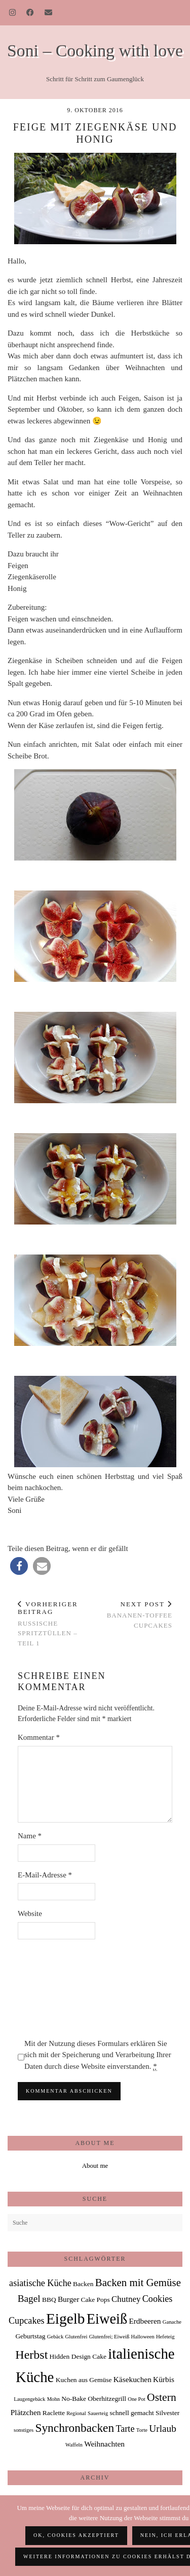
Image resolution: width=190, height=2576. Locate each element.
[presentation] (59, 1988)
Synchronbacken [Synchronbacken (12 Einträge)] (74, 2427)
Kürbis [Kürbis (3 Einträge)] (163, 2379)
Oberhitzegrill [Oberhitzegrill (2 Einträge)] (107, 2398)
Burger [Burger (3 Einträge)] (68, 2299)
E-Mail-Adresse (45, 1875)
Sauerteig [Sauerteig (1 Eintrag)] (98, 2413)
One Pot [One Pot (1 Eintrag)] (136, 2399)
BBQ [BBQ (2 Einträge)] (49, 2299)
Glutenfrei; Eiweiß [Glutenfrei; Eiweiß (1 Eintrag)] (109, 2336)
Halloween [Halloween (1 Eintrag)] (143, 2336)
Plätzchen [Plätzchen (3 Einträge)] (26, 2412)
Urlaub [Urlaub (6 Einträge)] (162, 2428)
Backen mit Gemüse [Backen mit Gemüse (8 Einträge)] (138, 2282)
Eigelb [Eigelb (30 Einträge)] (65, 2318)
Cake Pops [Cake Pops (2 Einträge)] (95, 2299)
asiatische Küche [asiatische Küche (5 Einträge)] (40, 2283)
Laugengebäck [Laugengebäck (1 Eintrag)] (29, 2399)
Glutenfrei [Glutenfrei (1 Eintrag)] (76, 2336)
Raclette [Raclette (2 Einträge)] (54, 2413)
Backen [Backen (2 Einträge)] (83, 2284)
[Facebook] (30, 13)
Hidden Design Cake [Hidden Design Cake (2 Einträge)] (78, 2356)
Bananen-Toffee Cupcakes (134, 1614)
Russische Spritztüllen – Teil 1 (56, 1623)
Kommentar (39, 1737)
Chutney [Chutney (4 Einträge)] (125, 2299)
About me (95, 2165)
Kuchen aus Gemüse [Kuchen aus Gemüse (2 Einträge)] (84, 2380)
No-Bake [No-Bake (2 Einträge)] (73, 2398)
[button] (19, 1566)
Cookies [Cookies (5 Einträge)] (157, 2299)
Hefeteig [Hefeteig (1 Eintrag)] (165, 2336)
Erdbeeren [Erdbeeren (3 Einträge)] (145, 2321)
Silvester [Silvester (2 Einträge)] (167, 2413)
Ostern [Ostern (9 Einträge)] (161, 2397)
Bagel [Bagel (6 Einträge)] (29, 2298)
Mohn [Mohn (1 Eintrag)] (53, 2399)
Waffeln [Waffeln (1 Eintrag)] (74, 2445)
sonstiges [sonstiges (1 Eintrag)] (23, 2430)
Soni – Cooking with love (95, 50)
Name (30, 1836)
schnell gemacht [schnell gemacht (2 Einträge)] (131, 2413)
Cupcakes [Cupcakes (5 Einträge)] (27, 2321)
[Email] (49, 13)
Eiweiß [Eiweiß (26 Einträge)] (107, 2319)
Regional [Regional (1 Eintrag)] (76, 2413)
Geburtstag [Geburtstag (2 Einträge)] (30, 2336)
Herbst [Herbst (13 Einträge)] (31, 2354)
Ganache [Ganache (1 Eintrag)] (172, 2322)
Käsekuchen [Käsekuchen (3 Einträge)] (132, 2379)
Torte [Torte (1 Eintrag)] (141, 2430)
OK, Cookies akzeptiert (76, 2535)
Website (30, 1913)
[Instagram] (12, 13)
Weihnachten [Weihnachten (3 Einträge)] (104, 2443)
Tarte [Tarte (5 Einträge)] (125, 2429)
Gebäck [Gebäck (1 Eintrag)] (55, 2336)
